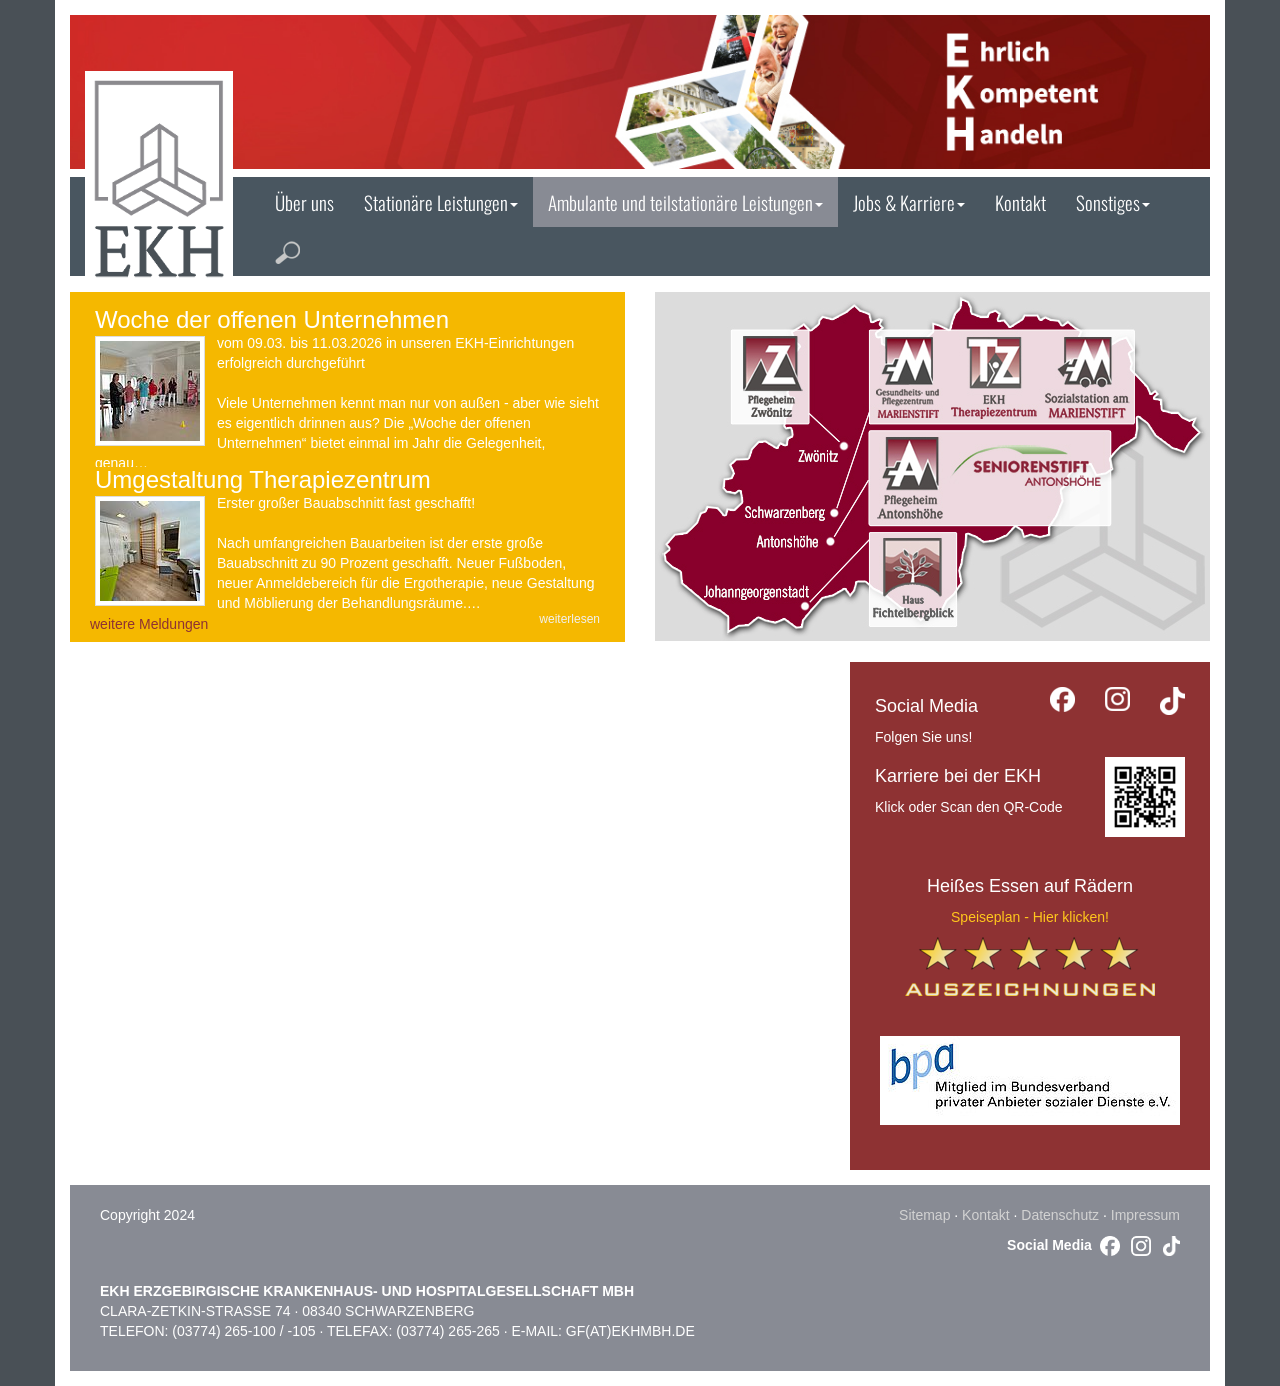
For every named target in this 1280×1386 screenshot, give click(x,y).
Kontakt (1020, 202)
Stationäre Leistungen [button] (441, 202)
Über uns (304, 202)
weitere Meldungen (149, 624)
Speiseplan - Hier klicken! (1030, 917)
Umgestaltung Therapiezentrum (263, 479)
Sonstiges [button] (1113, 202)
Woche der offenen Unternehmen (272, 319)
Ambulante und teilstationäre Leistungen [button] (685, 202)
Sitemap (924, 1215)
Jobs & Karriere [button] (909, 202)
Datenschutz (1060, 1215)
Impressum (1145, 1215)
